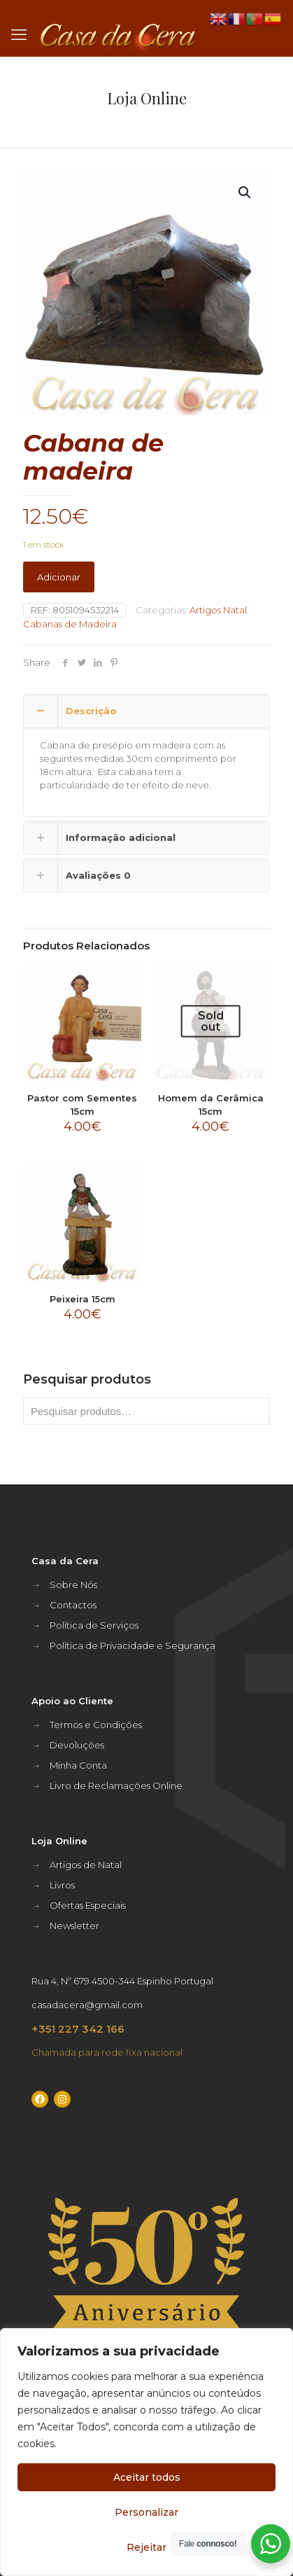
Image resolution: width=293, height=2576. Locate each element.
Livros (62, 1885)
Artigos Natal (218, 609)
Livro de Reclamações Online (116, 1785)
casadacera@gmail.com (87, 2004)
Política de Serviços (94, 1625)
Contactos (73, 1604)
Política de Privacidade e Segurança (132, 1645)
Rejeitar (146, 2547)
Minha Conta (78, 1765)
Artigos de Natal (86, 1864)
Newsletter (74, 1925)
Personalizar (146, 2512)
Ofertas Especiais (88, 1905)
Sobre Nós (73, 1584)
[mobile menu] (19, 35)
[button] (245, 193)
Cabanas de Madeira (70, 623)
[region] (146, 2452)
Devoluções (77, 1744)
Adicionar (58, 577)
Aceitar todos (146, 2477)
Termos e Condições (96, 1724)
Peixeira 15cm (82, 1298)
